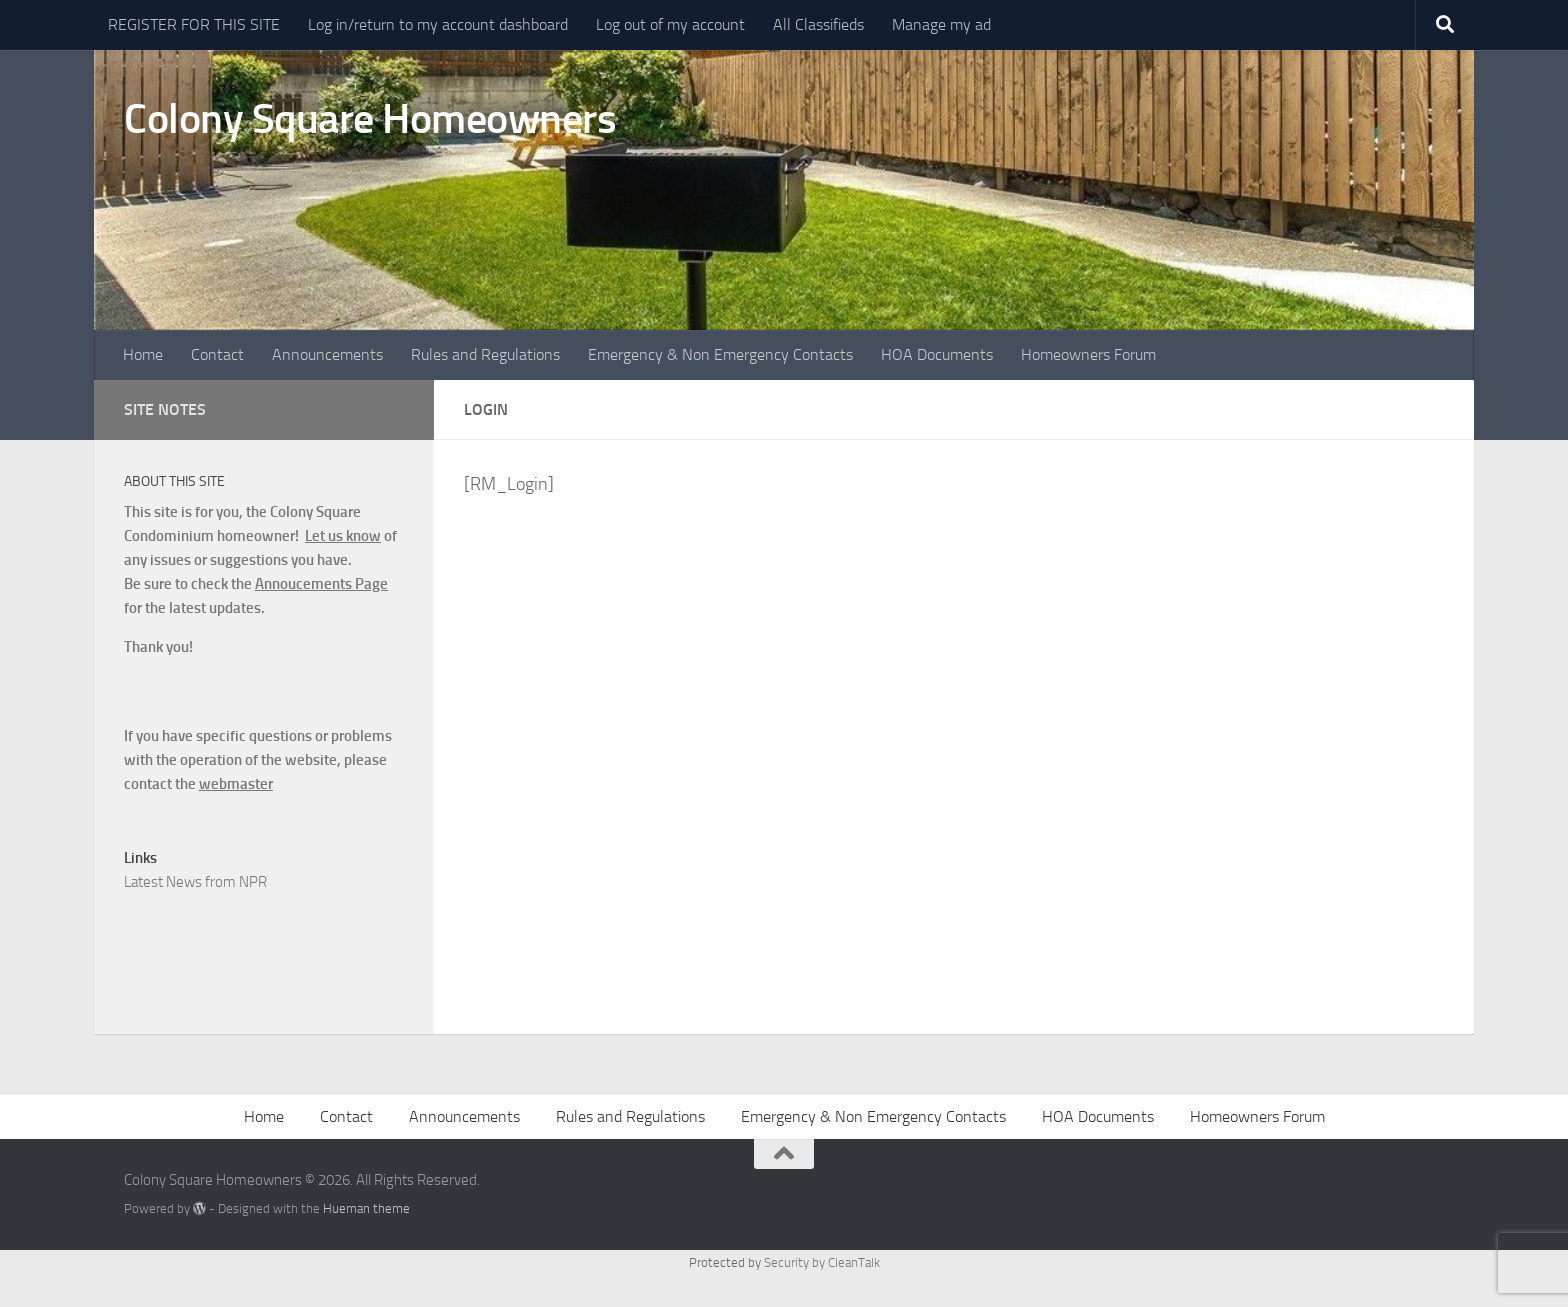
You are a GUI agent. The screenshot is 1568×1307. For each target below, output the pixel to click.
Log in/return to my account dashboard (438, 24)
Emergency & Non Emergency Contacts (720, 354)
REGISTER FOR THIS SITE (194, 24)
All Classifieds (818, 24)
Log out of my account (670, 24)
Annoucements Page (321, 584)
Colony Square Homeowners (370, 119)
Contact (217, 354)
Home (143, 354)
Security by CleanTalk (822, 1262)
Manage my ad (941, 24)
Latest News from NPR (195, 882)
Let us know (343, 536)
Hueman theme (366, 1208)
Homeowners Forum (1088, 354)
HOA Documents (937, 354)
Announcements (327, 354)
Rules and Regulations (485, 354)
